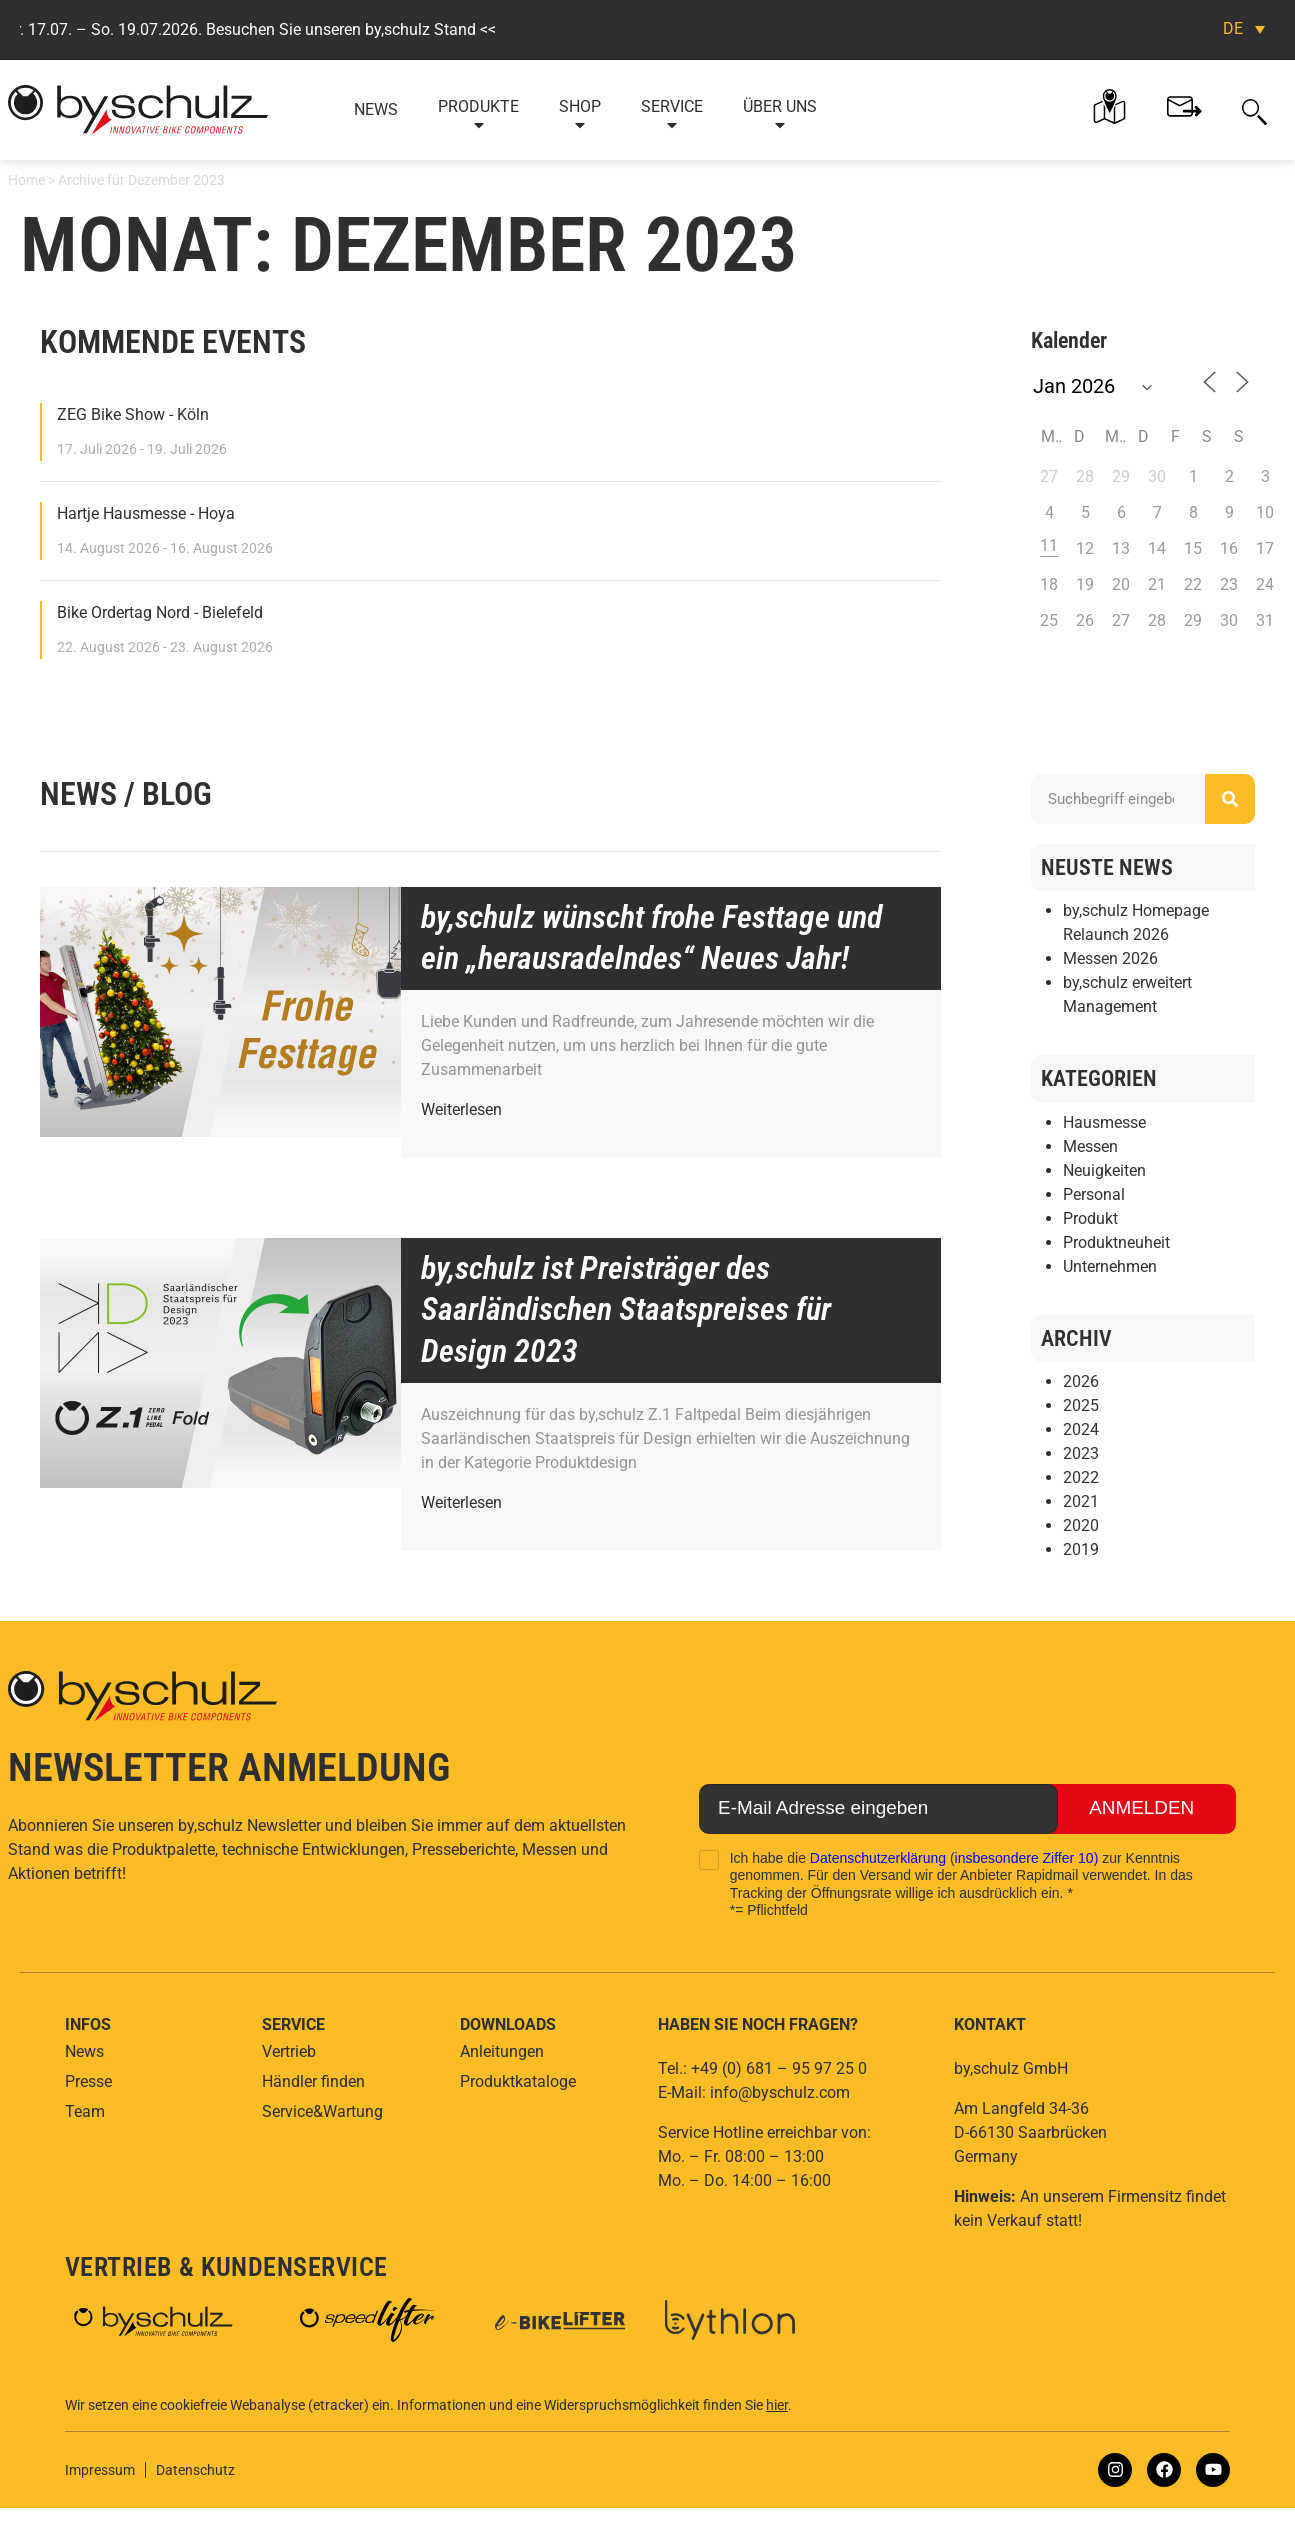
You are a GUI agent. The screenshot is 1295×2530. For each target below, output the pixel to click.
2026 (1081, 1381)
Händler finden (313, 2081)
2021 (1081, 1501)
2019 (1081, 1549)
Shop (580, 115)
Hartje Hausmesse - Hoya (146, 513)
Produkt (1090, 1218)
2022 (1081, 1477)
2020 (1081, 1525)
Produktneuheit (1116, 1242)
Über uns (780, 115)
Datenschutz (195, 2470)
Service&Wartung (322, 2111)
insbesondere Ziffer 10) (1027, 1858)
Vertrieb (289, 2051)
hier (777, 2405)
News (376, 109)
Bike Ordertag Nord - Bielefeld (160, 612)
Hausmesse (1104, 1122)
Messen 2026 (1110, 959)
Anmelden (1139, 1809)
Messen (1090, 1146)
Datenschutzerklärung (878, 1858)
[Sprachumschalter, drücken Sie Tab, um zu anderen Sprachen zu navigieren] (1244, 28)
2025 (1081, 1405)
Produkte (478, 115)
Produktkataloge (518, 2081)
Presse (88, 2081)
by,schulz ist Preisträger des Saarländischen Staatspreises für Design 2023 (626, 1309)
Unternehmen (1110, 1266)
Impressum (100, 2470)
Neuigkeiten (1104, 1170)
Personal (1094, 1194)
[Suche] (1230, 799)
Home (26, 180)
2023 (1081, 1453)
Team (85, 2111)
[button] (1254, 110)
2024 (1081, 1429)
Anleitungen (502, 2051)
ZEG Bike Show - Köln (133, 414)
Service (672, 115)
